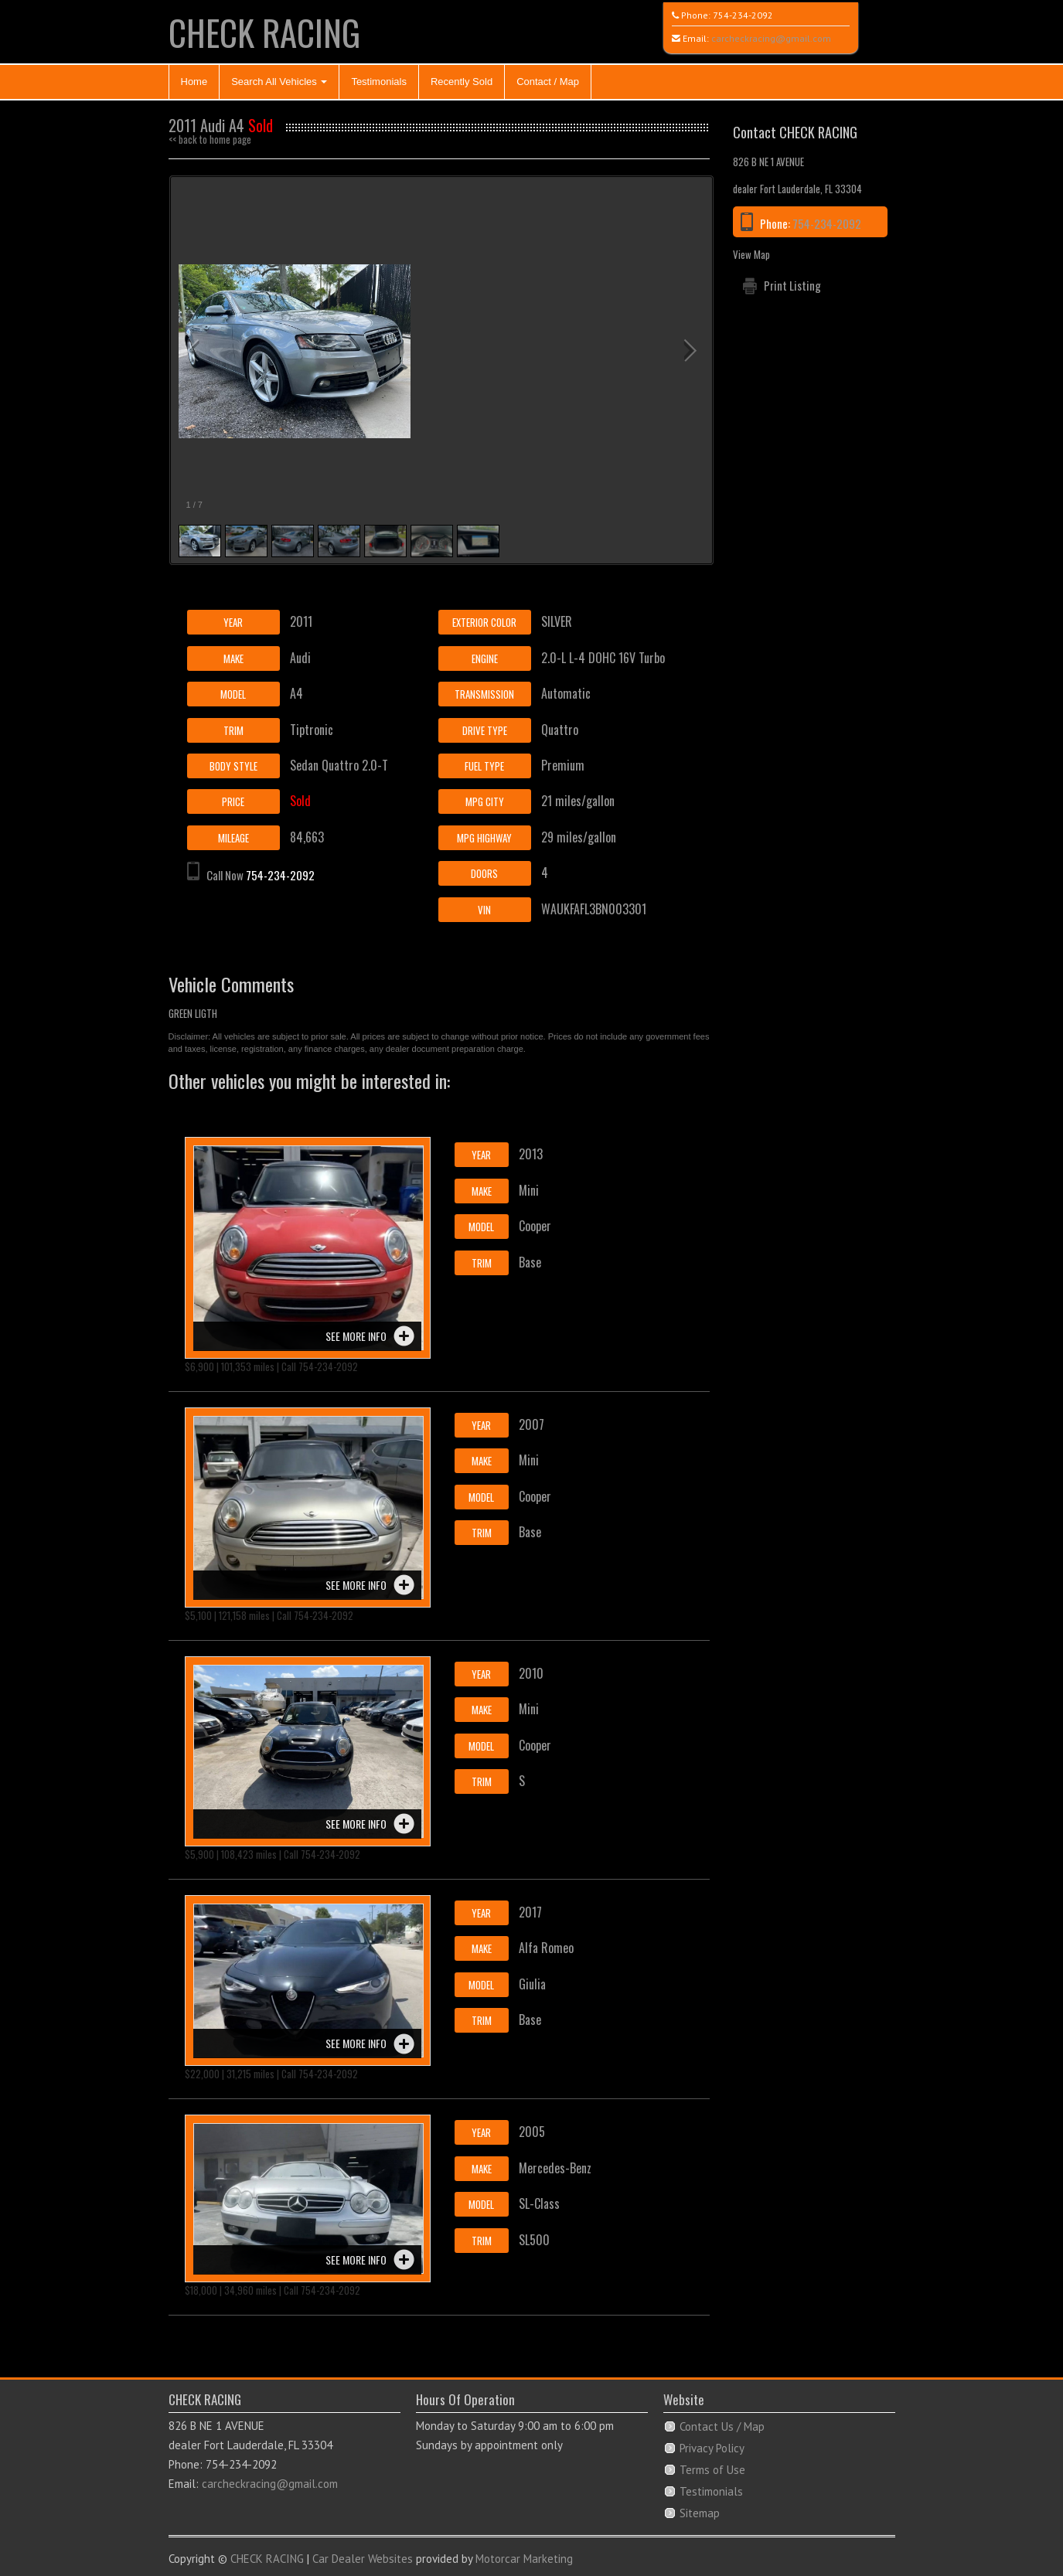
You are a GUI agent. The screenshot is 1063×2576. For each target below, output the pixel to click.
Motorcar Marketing (524, 2558)
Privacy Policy (712, 2448)
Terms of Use (712, 2469)
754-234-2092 (743, 15)
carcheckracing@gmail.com (771, 38)
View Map (751, 254)
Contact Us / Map (722, 2426)
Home (194, 81)
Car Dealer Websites (362, 2558)
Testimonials (379, 81)
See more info (356, 1336)
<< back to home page (210, 139)
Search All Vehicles (279, 81)
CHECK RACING (264, 32)
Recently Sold (461, 81)
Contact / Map (547, 81)
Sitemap (700, 2513)
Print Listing (792, 285)
